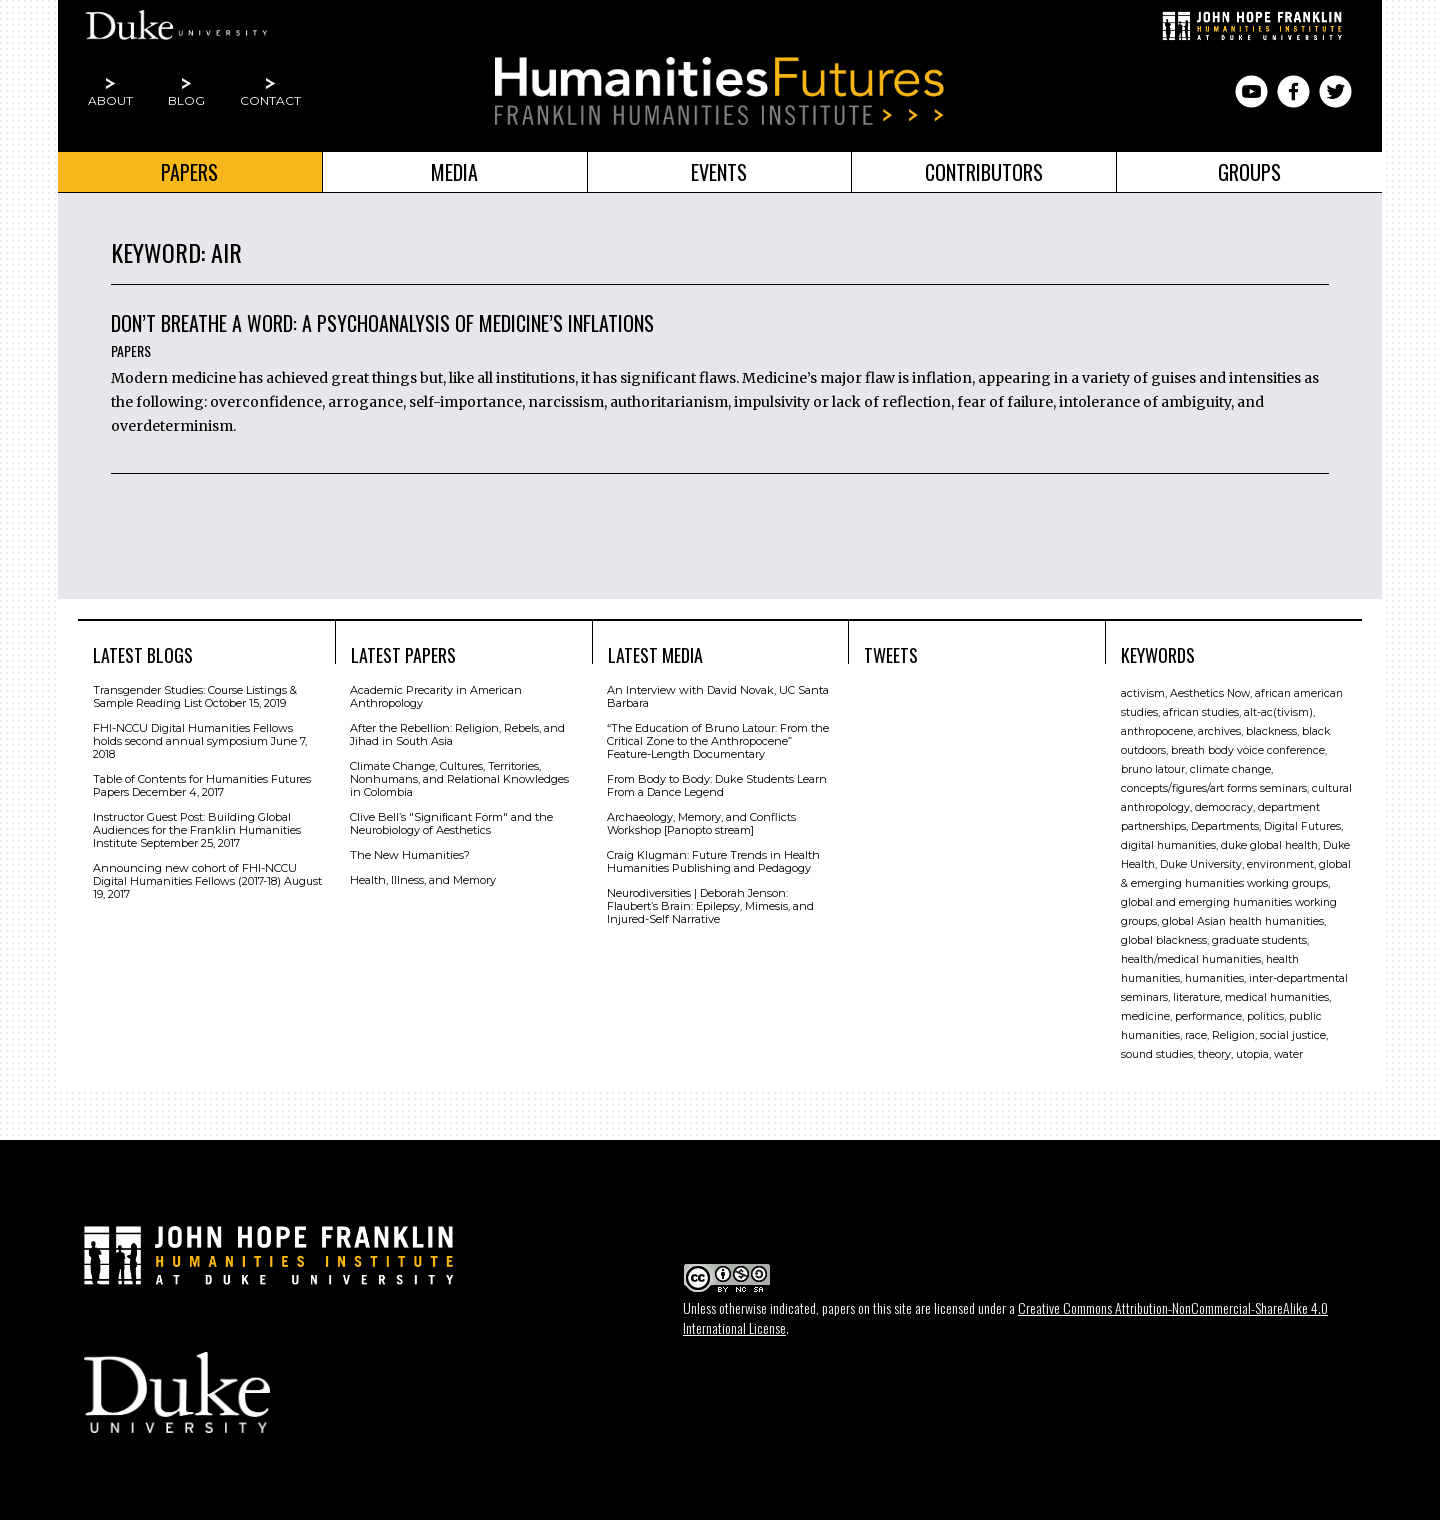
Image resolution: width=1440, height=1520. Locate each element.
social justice (1293, 1035)
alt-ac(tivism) (1278, 712)
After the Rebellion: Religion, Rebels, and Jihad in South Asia (457, 734)
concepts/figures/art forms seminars (1214, 788)
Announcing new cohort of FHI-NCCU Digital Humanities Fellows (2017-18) (195, 874)
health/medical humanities (1191, 959)
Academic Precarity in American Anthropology (436, 696)
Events (719, 172)
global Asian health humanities (1243, 921)
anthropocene (1157, 731)
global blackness (1164, 940)
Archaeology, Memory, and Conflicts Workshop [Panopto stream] (701, 823)
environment (1280, 864)
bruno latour (1153, 769)
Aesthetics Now (1210, 693)
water (1288, 1054)
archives (1219, 731)
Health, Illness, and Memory (423, 880)
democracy (1224, 807)
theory (1214, 1054)
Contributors (984, 172)
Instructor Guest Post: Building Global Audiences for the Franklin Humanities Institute (197, 830)
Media (454, 172)
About (110, 100)
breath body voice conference (1248, 750)
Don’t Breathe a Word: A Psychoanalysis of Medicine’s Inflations (382, 323)
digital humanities (1168, 845)
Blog (186, 100)
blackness (1271, 731)
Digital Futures (1302, 826)
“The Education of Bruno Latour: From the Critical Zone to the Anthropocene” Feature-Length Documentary (718, 741)
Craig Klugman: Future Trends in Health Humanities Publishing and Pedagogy (713, 861)
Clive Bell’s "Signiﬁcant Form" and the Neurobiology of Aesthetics (451, 823)
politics (1265, 1016)
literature (1196, 997)
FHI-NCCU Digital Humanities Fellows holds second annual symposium (193, 734)
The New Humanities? (410, 855)
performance (1208, 1016)
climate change (1230, 769)
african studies (1201, 712)
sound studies (1157, 1054)
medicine (1145, 1016)
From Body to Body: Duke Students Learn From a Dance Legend (717, 785)
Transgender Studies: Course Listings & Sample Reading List (195, 696)
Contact (270, 100)
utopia (1252, 1054)
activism (1143, 693)
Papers (189, 172)
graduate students (1259, 940)
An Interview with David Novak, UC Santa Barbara (718, 696)
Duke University (1201, 864)
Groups (1249, 172)
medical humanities (1277, 997)
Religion (1233, 1035)
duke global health (1269, 845)
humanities (1214, 978)
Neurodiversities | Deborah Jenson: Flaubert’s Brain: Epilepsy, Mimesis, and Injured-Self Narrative (710, 906)
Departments (1225, 826)
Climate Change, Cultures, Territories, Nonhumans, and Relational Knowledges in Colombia (459, 779)
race (1196, 1035)
